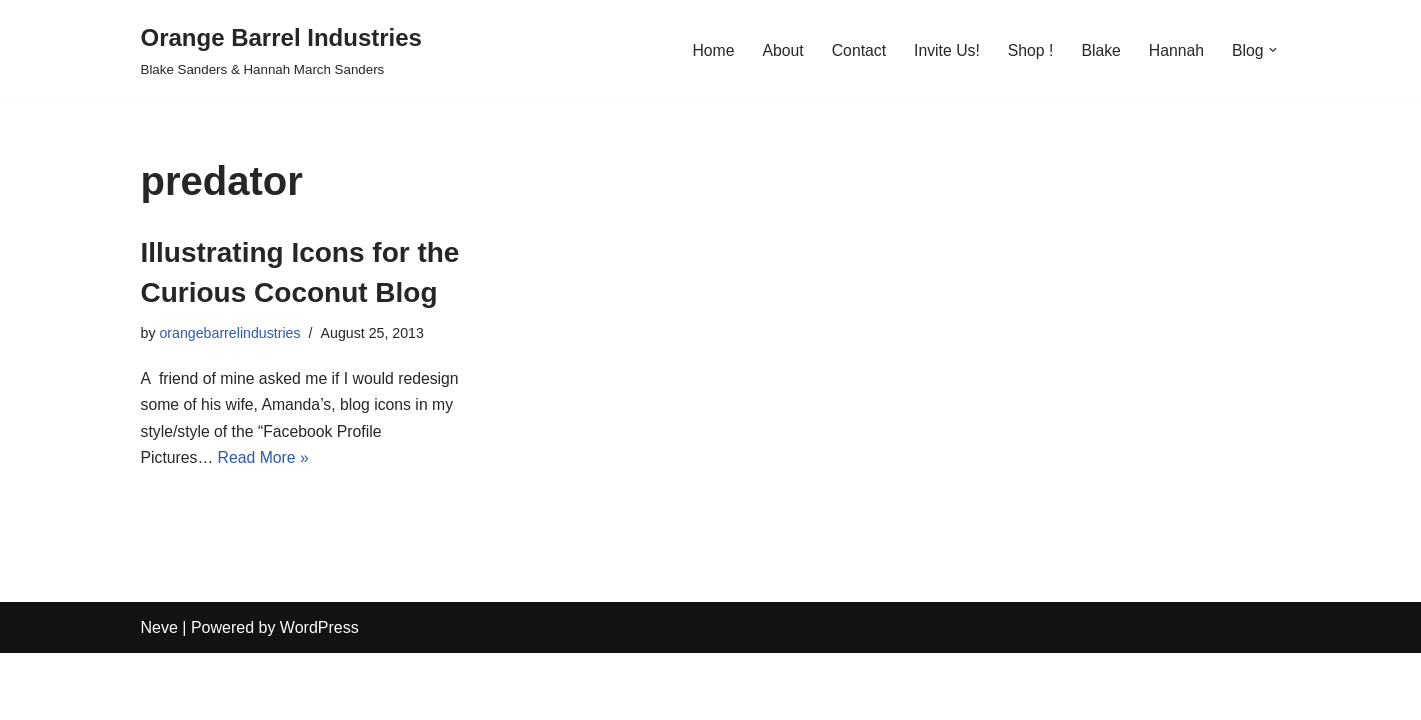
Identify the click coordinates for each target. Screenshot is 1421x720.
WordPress (319, 694)
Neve (159, 694)
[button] (1273, 50)
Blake (1099, 49)
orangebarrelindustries (231, 334)
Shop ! (1028, 49)
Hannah (1175, 49)
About (778, 49)
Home (708, 49)
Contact (854, 49)
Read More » (265, 461)
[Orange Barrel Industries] (281, 49)
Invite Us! (943, 49)
